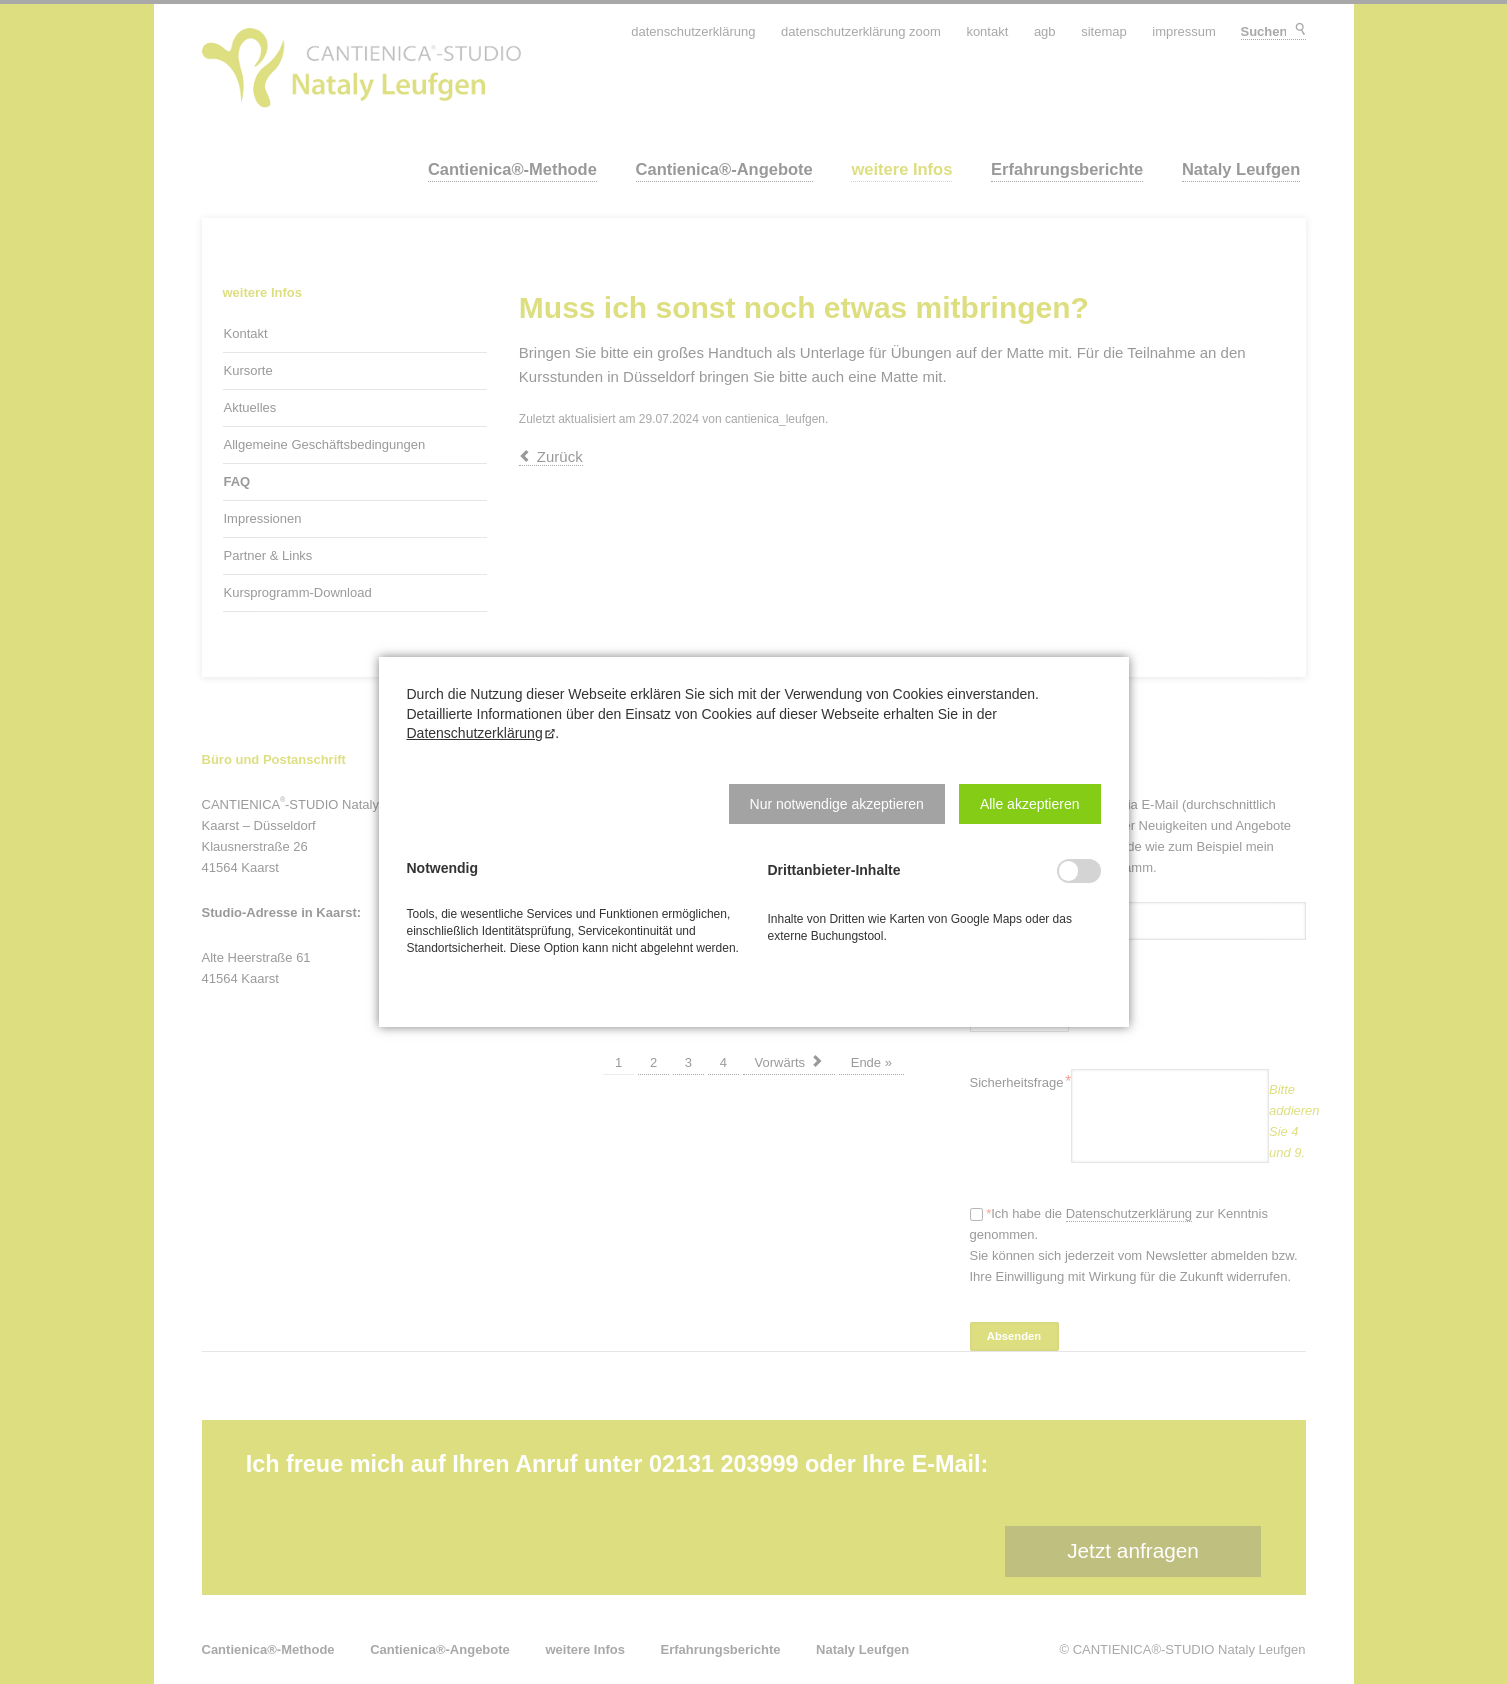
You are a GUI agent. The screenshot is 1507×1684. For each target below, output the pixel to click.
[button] (837, 804)
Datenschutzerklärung (475, 733)
